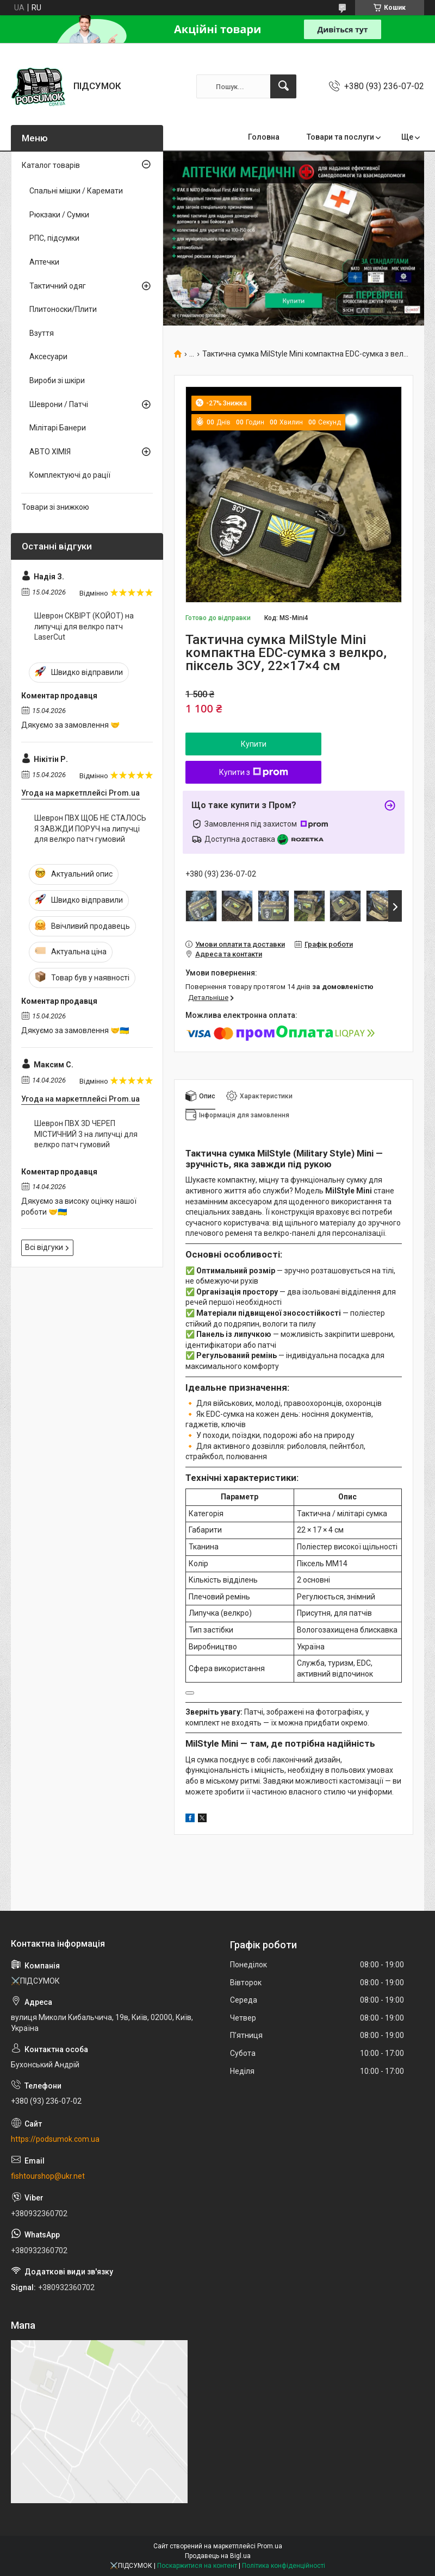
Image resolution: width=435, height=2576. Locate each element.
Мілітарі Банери (57, 427)
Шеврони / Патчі (58, 404)
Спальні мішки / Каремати (76, 190)
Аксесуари (48, 356)
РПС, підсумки (54, 238)
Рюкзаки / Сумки (59, 214)
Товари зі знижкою (55, 507)
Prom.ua (269, 2546)
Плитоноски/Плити (63, 309)
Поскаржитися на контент (197, 2565)
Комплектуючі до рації (69, 475)
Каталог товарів (51, 165)
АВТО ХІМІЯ (50, 451)
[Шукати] (283, 86)
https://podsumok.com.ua (55, 2139)
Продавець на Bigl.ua (218, 2556)
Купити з (253, 772)
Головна (263, 137)
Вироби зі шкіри (57, 380)
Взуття (41, 333)
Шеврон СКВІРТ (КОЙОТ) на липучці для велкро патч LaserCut (84, 626)
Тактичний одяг (57, 286)
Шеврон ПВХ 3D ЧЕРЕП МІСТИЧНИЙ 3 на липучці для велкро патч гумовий (86, 1134)
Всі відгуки (44, 1247)
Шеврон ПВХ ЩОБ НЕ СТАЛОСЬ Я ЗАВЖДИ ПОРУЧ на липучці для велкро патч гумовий (90, 828)
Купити (253, 744)
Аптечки (44, 262)
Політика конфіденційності (283, 2565)
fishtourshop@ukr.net (48, 2176)
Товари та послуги (340, 137)
